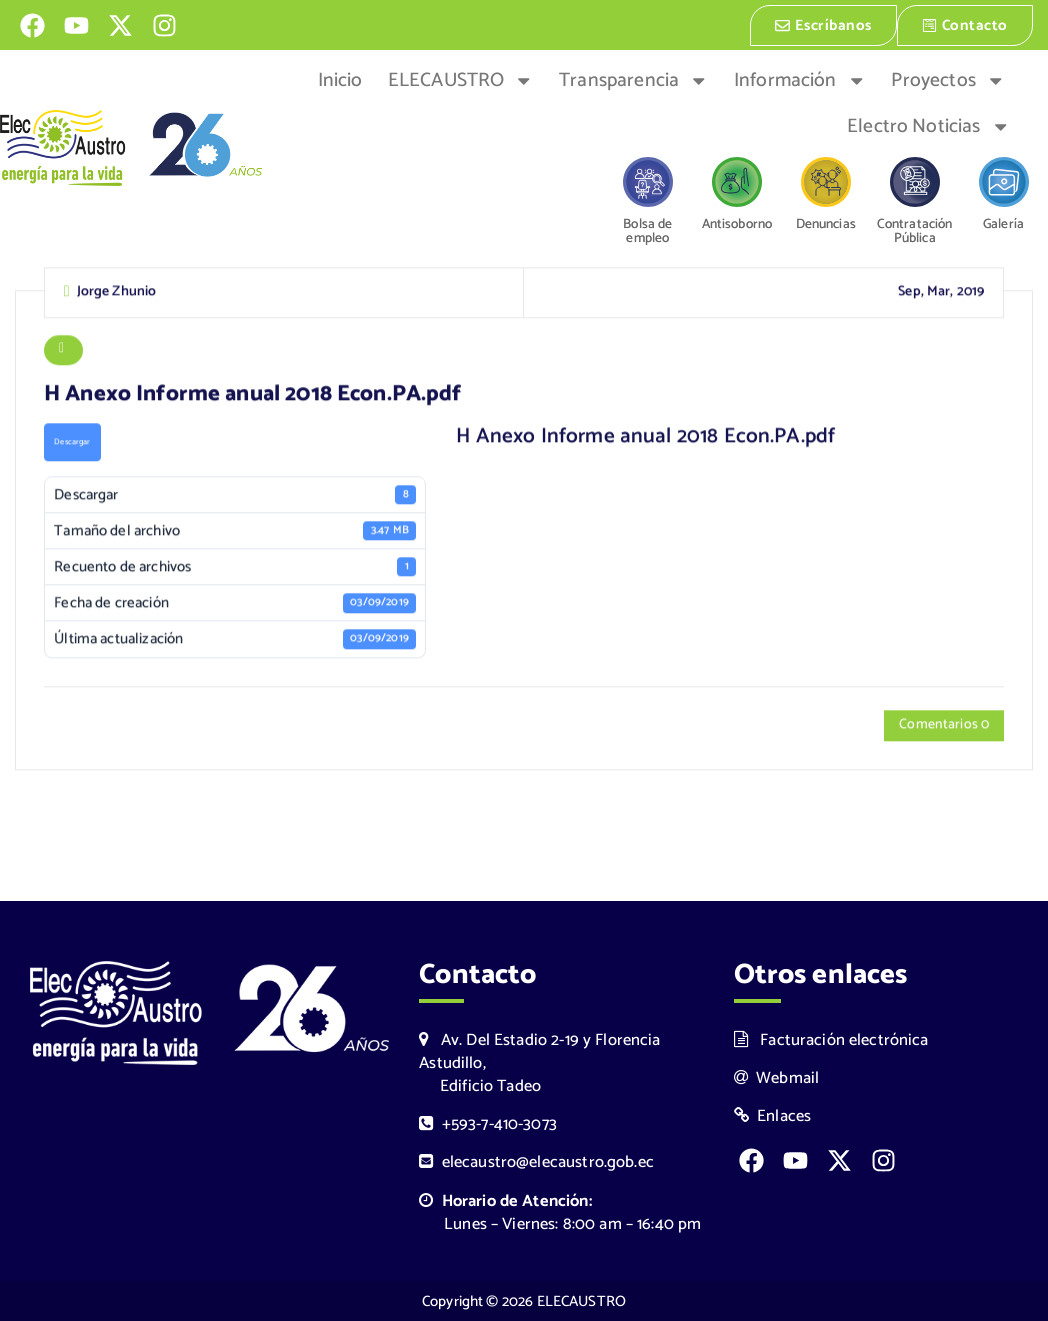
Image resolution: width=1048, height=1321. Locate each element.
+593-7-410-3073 (488, 1124)
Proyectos (948, 79)
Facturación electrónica (831, 1040)
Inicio (340, 79)
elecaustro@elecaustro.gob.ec (536, 1162)
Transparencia (633, 79)
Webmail (777, 1078)
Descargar (72, 443)
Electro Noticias (928, 125)
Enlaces (773, 1116)
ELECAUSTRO (461, 79)
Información (800, 79)
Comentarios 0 (944, 727)
